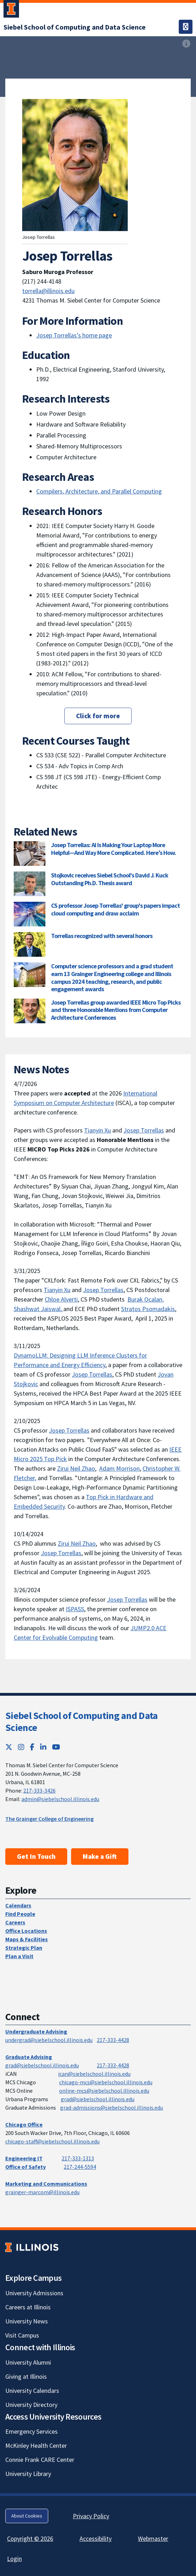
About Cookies (26, 2516)
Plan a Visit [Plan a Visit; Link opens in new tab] (19, 1956)
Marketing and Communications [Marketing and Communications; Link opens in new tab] (46, 2183)
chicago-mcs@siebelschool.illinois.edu (105, 2082)
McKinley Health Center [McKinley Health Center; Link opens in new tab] (36, 2445)
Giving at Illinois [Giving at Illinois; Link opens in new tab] (26, 2376)
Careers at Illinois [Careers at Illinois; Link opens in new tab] (28, 2307)
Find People (20, 1913)
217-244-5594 (80, 2166)
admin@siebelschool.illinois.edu (60, 1798)
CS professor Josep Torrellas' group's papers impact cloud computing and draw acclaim (115, 909)
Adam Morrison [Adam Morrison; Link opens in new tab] (119, 1468)
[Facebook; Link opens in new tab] (32, 1747)
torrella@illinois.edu (48, 291)
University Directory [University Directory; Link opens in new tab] (31, 2405)
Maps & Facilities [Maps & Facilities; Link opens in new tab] (26, 1939)
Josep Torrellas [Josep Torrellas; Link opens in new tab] (103, 1290)
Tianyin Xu (97, 1130)
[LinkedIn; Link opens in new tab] (43, 1747)
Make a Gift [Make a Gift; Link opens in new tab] (100, 1856)
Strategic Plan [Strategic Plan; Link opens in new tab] (23, 1947)
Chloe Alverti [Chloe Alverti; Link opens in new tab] (61, 1299)
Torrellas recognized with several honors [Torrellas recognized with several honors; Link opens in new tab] (101, 936)
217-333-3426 (39, 1790)
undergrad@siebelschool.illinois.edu (49, 2039)
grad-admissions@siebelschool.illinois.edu (111, 2107)
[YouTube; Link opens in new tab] (56, 1747)
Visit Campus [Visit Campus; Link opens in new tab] (22, 2335)
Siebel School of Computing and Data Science (81, 1721)
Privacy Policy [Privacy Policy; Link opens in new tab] (91, 2516)
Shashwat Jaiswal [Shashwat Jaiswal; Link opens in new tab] (37, 1309)
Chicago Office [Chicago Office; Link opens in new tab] (24, 2124)
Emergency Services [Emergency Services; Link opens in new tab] (31, 2431)
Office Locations (26, 1930)
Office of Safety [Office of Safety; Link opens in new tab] (25, 2166)
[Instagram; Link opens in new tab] (21, 1747)
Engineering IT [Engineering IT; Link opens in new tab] (24, 2158)
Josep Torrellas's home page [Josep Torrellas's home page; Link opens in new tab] (74, 335)
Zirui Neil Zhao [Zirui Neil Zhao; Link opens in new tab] (76, 1468)
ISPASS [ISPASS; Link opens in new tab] (75, 1609)
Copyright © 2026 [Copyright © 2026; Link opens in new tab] (30, 2538)
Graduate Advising (28, 2056)
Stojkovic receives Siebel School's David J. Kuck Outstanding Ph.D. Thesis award (109, 879)
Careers (15, 1922)
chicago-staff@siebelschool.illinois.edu (52, 2141)
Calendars (18, 1905)
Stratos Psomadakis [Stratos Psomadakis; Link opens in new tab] (148, 1309)
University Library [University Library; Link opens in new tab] (28, 2474)
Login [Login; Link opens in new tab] (14, 2559)
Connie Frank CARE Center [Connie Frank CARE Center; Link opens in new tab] (39, 2460)
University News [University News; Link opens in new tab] (26, 2321)
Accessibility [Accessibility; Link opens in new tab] (96, 2538)
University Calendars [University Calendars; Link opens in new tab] (32, 2390)
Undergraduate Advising (36, 2031)
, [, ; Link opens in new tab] (62, 1309)
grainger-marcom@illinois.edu (42, 2192)
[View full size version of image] (186, 44)
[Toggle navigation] (185, 27)
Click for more (98, 716)
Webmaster (153, 2538)
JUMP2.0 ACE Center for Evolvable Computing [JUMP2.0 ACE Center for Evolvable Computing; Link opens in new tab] (90, 1632)
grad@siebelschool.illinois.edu (42, 2065)
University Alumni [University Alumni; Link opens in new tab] (28, 2362)
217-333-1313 (78, 2158)
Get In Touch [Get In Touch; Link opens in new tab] (36, 1856)
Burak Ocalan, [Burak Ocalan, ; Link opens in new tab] (145, 1299)
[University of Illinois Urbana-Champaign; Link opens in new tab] (11, 10)
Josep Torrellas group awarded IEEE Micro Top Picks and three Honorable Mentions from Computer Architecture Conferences (116, 1010)
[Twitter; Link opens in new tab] (8, 1747)
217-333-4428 (113, 2039)
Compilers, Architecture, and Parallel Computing (99, 491)
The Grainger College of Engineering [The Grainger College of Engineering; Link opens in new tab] (49, 1818)
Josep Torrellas (144, 1130)
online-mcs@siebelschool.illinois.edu (104, 2090)
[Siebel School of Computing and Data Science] (75, 27)
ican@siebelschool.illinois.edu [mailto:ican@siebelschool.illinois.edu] (94, 2073)
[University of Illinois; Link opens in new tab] (31, 2247)
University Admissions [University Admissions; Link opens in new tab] (34, 2293)
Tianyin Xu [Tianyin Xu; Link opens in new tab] (57, 1290)
